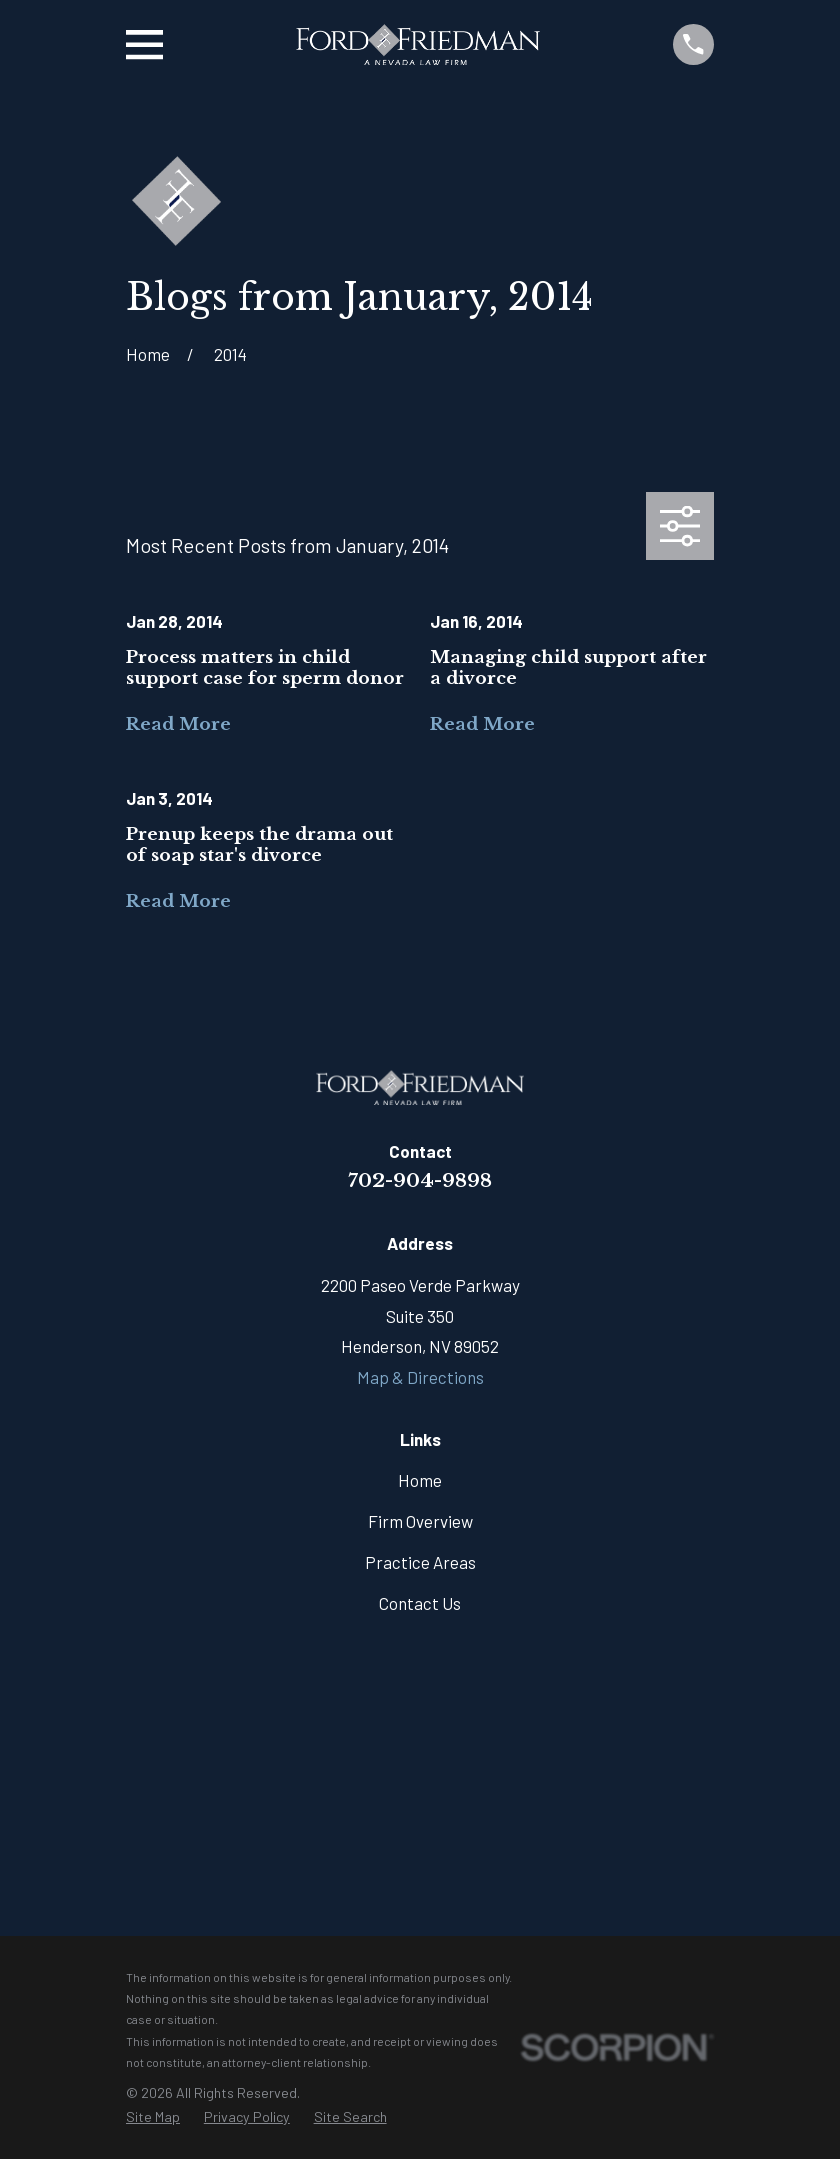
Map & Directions (420, 1377)
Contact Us (420, 1603)
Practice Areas (420, 1562)
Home (420, 1480)
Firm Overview (420, 1521)
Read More (178, 724)
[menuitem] (153, 2117)
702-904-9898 (420, 1180)
